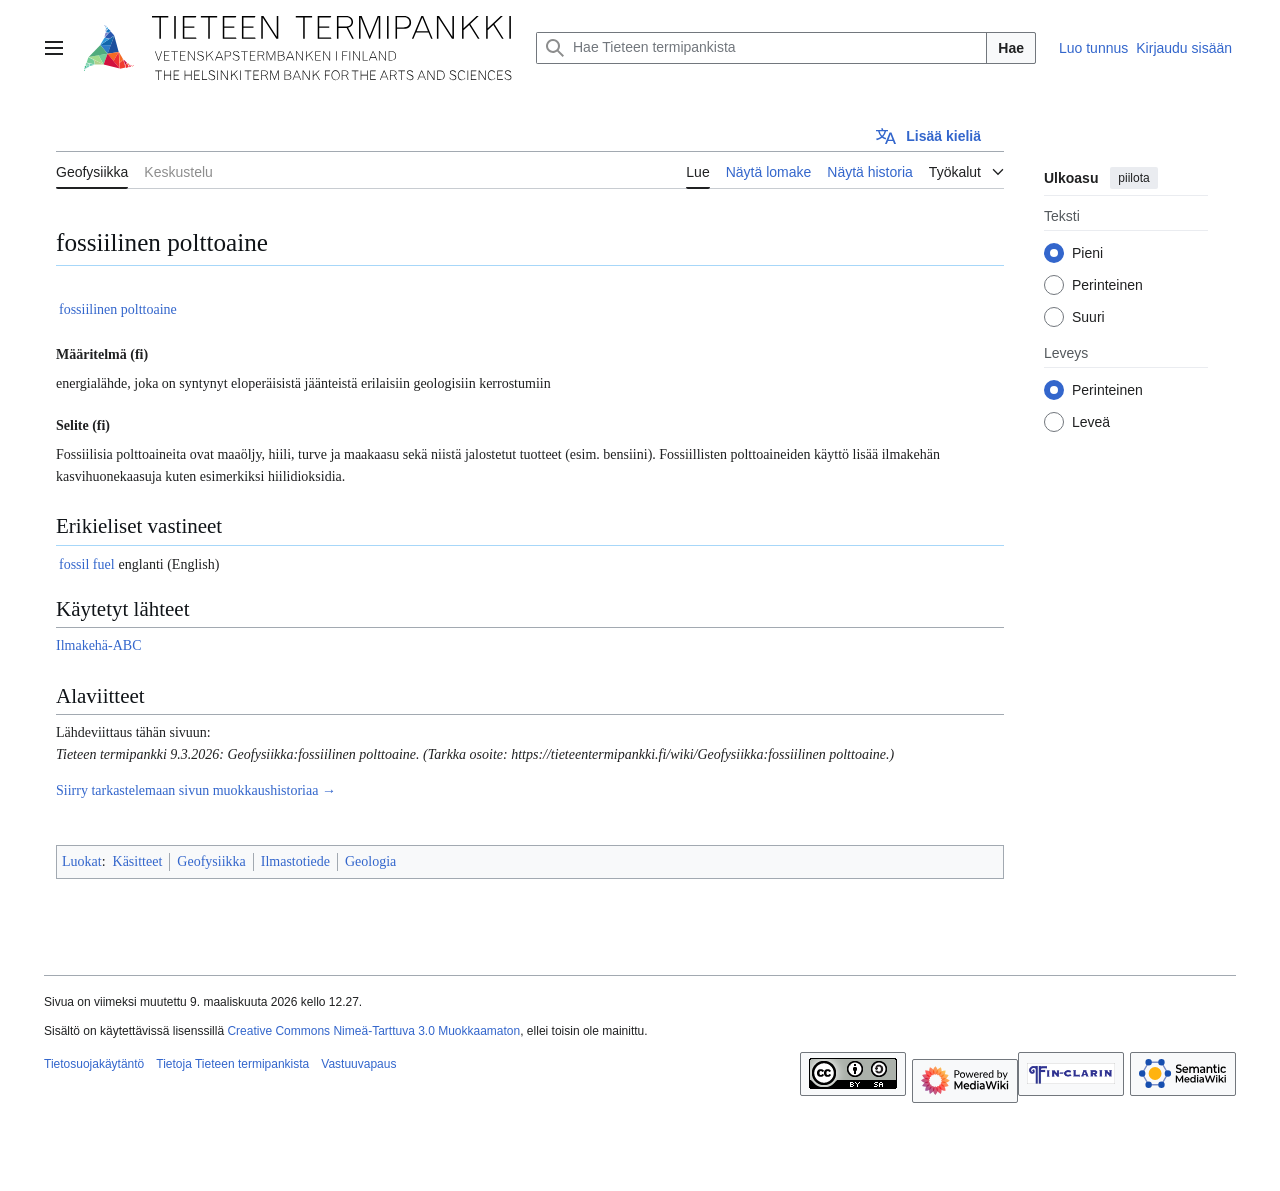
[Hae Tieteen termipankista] (761, 48)
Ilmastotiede (295, 861)
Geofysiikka (211, 861)
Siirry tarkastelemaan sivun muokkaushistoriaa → (196, 790)
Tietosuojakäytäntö (94, 1064)
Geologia (370, 861)
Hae (1011, 48)
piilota (1133, 178)
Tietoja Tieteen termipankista (232, 1064)
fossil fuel (87, 564)
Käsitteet (138, 861)
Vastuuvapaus (358, 1064)
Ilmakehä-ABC (99, 645)
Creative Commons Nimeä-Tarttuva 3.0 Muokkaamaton (373, 1031)
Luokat (82, 861)
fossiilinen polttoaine (118, 309)
